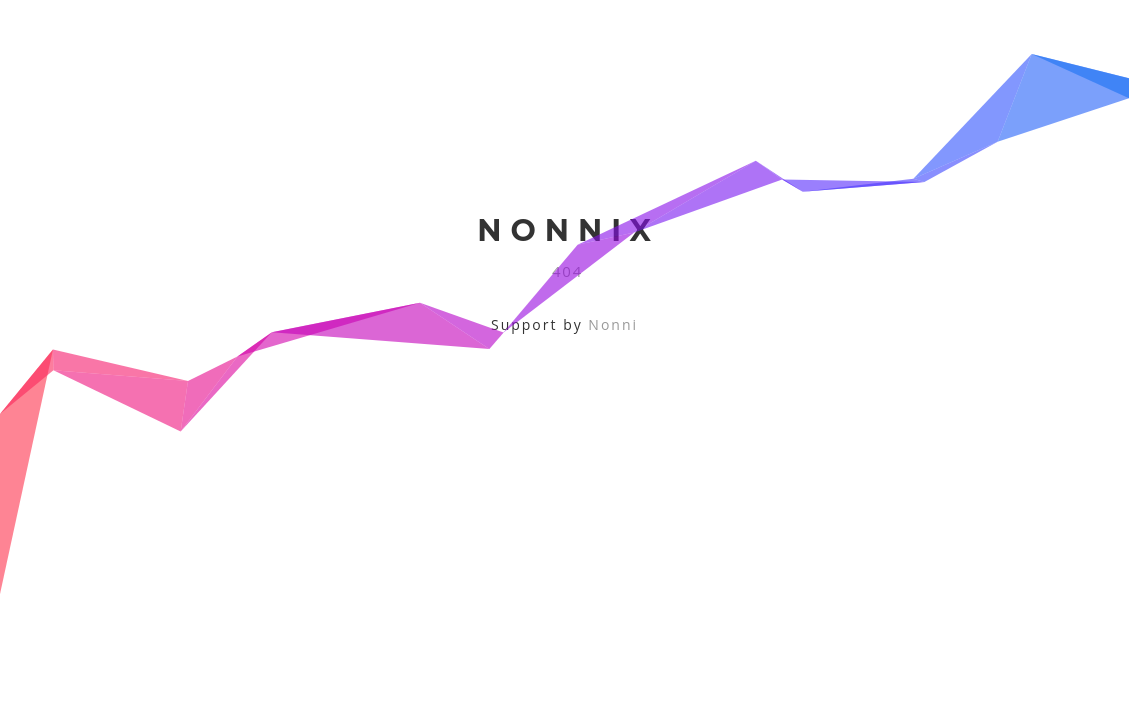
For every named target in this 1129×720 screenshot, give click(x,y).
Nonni (613, 324)
